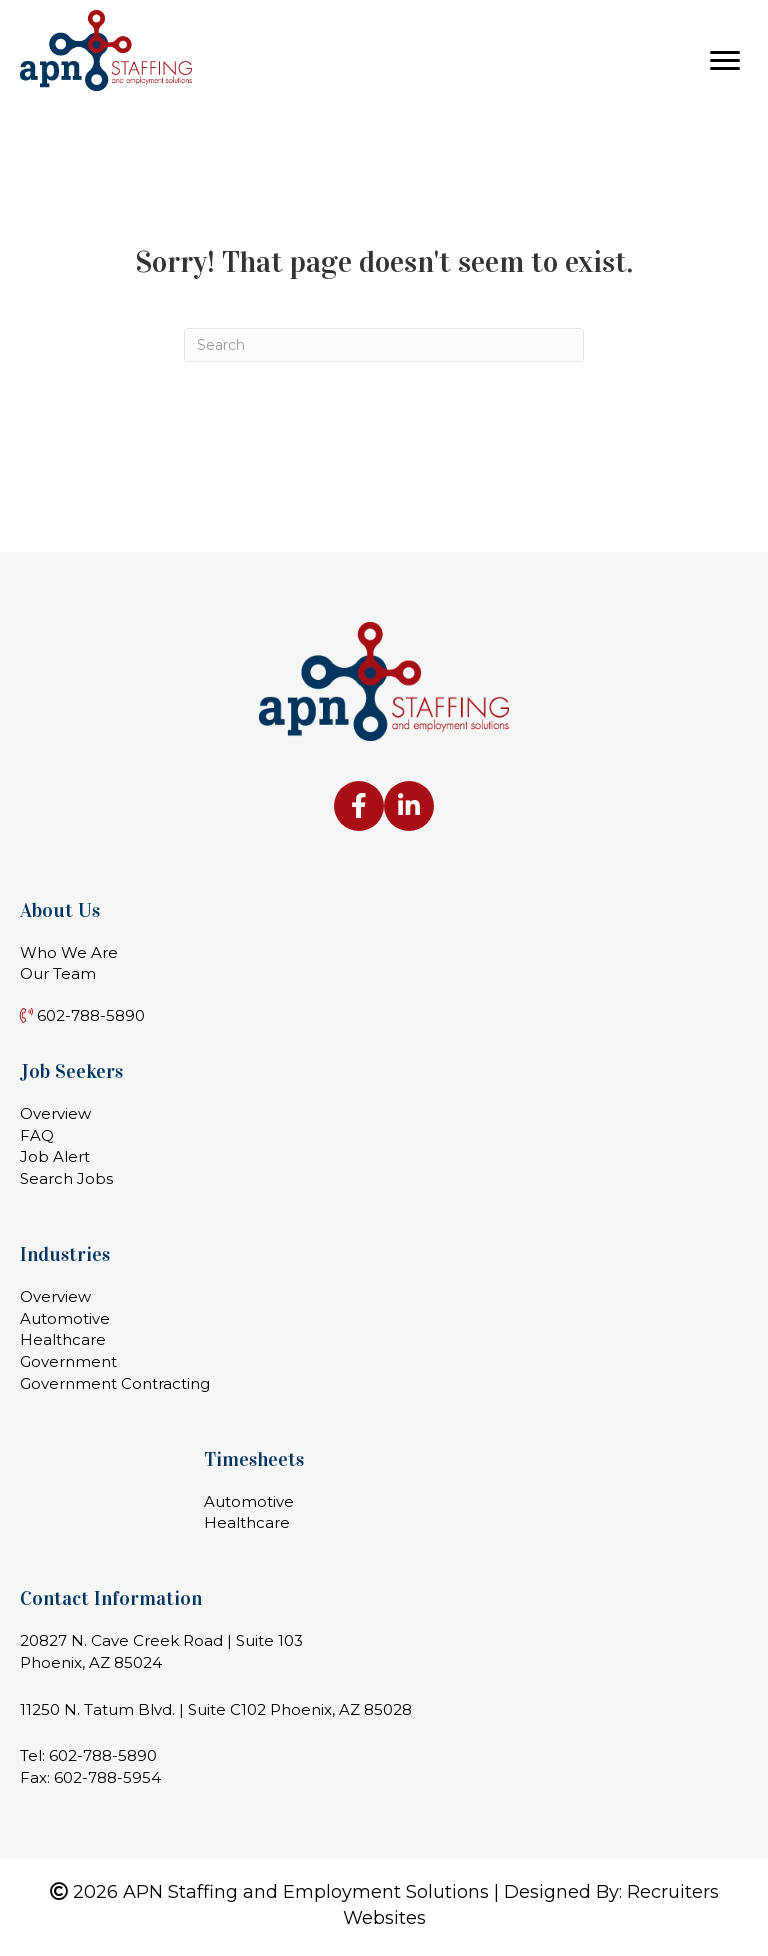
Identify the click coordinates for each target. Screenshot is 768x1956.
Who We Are (69, 952)
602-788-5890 (103, 1755)
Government (68, 1361)
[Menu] (725, 61)
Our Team (58, 973)
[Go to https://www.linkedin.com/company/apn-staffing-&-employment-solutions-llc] (409, 806)
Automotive (65, 1318)
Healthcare (63, 1339)
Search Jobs (66, 1178)
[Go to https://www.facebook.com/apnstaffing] (359, 806)
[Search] (384, 345)
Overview (55, 1113)
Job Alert (55, 1156)
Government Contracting (115, 1383)
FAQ (37, 1135)
